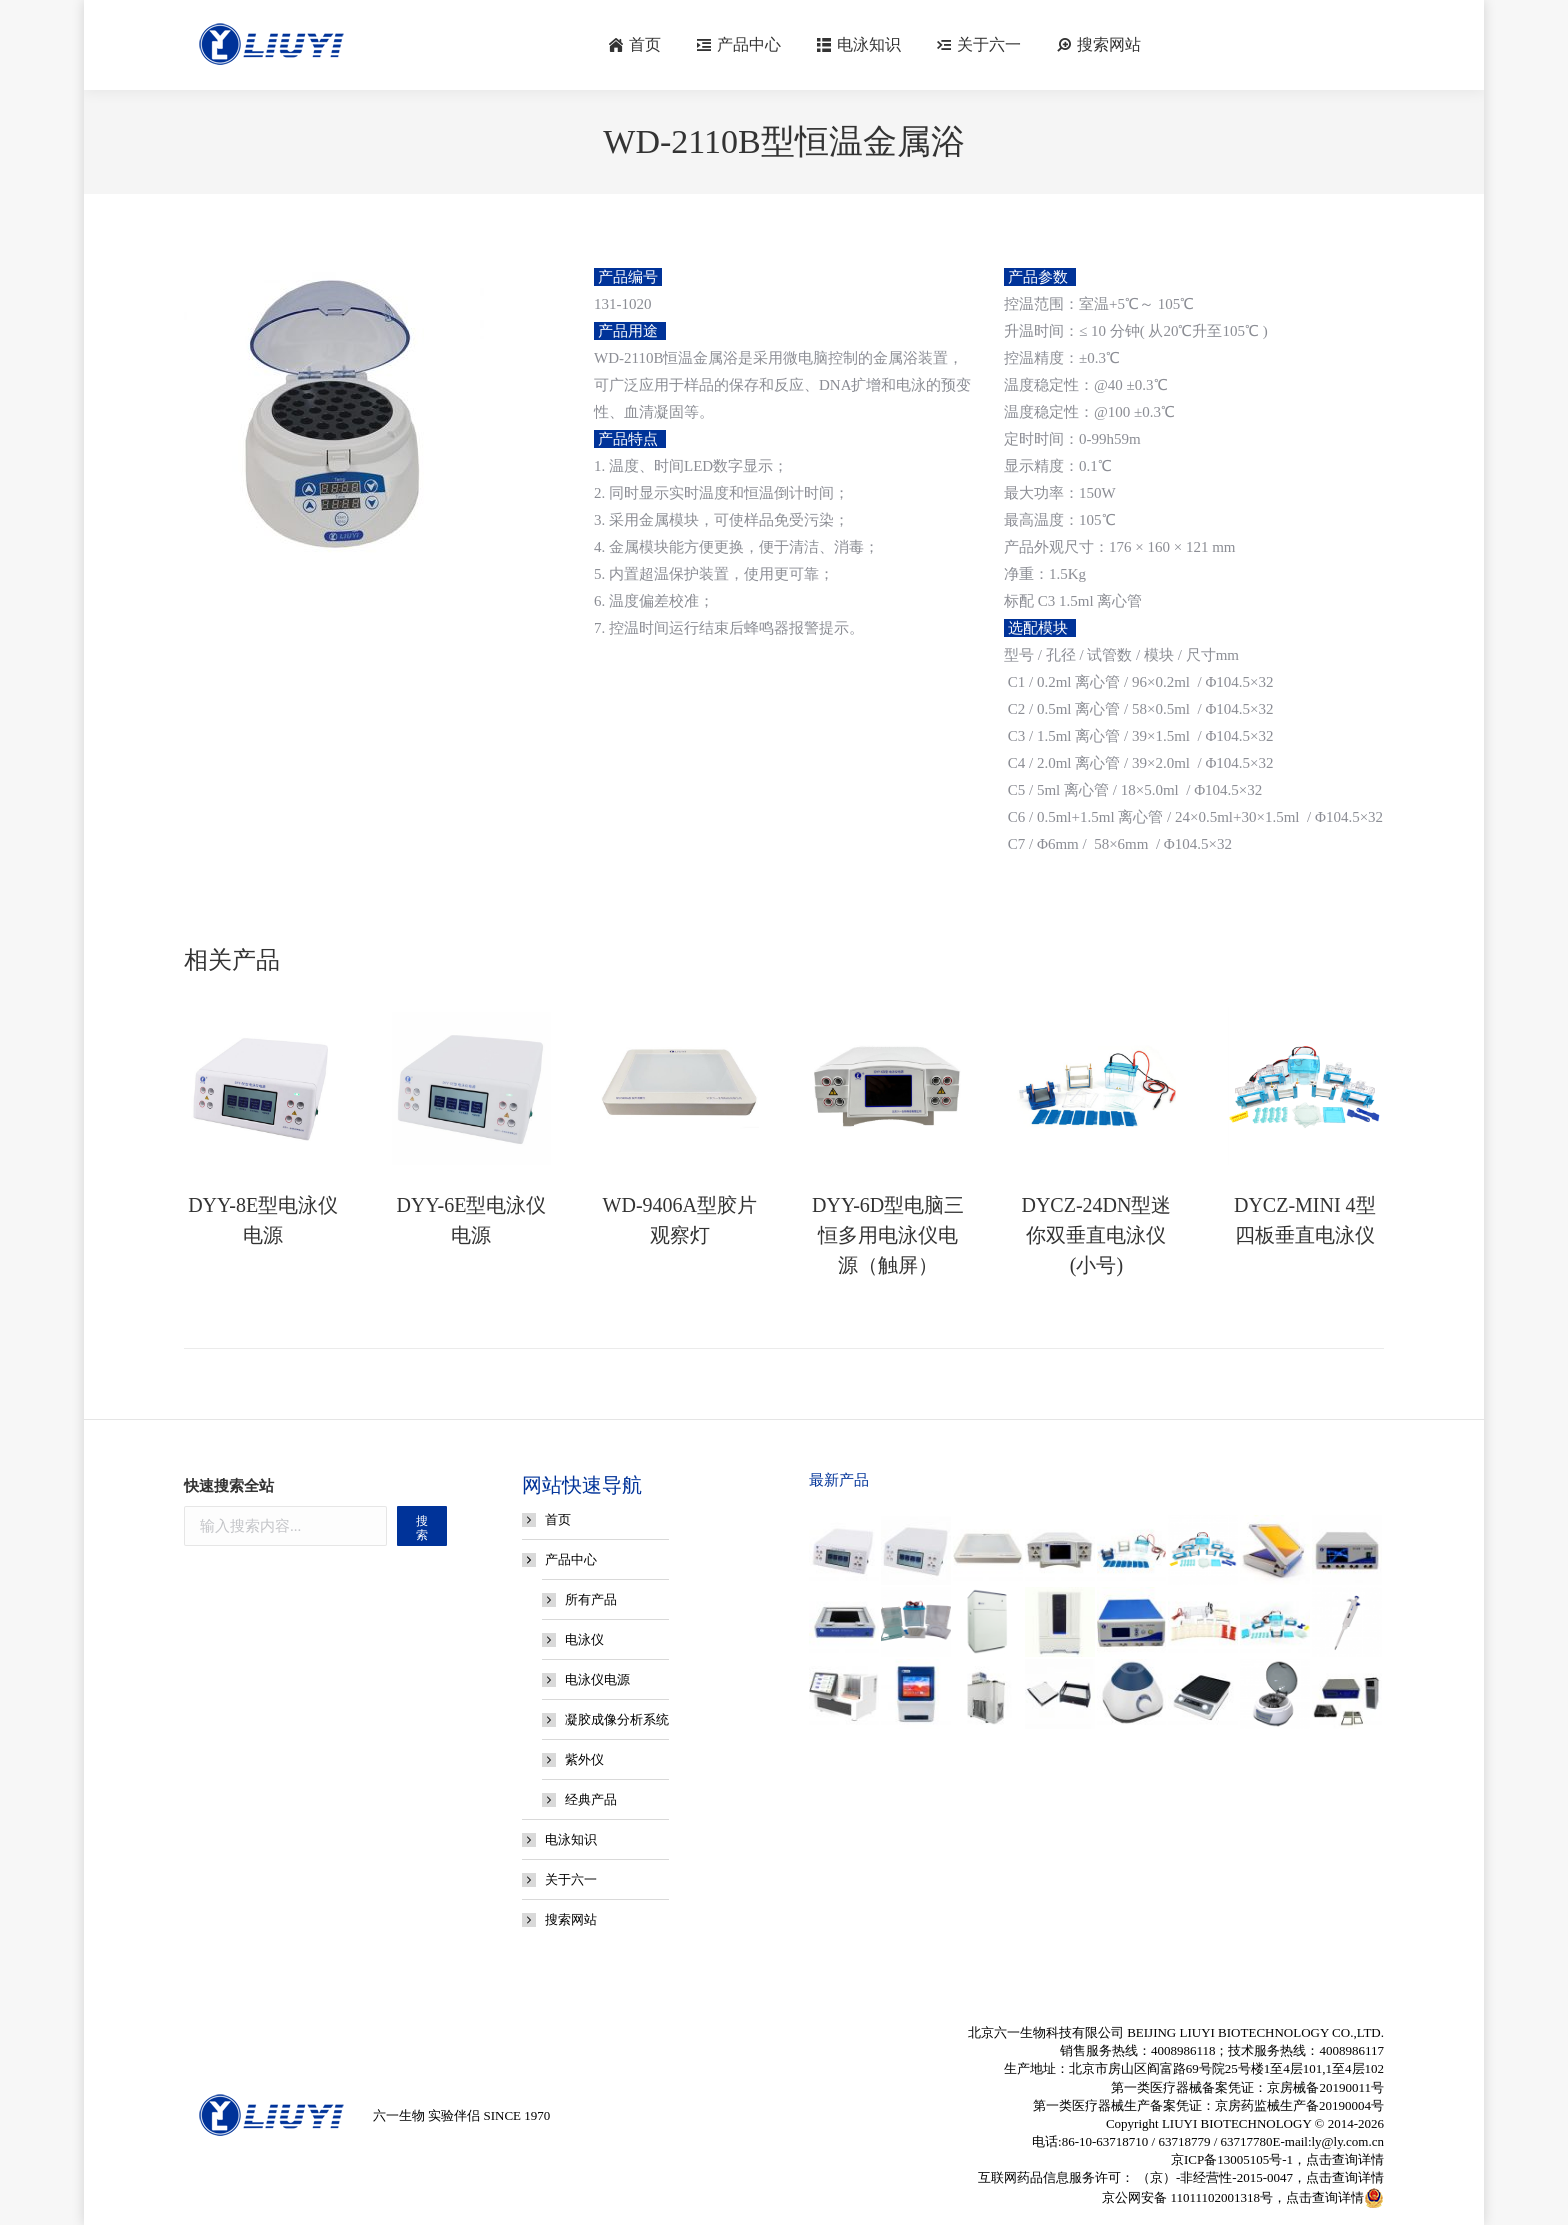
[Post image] (263, 1086)
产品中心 (561, 1559)
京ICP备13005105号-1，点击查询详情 (1277, 2159)
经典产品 (591, 1799)
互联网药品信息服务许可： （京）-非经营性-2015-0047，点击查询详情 (1181, 2177)
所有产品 (591, 1599)
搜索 (422, 1528)
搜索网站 (571, 1919)
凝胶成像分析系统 (617, 1719)
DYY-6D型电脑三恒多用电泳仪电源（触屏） (888, 1235)
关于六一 (571, 1879)
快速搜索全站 (229, 1486)
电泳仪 (584, 1639)
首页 (558, 1519)
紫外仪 (584, 1759)
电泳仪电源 (597, 1679)
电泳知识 (571, 1839)
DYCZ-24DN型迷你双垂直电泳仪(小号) (1096, 1235)
